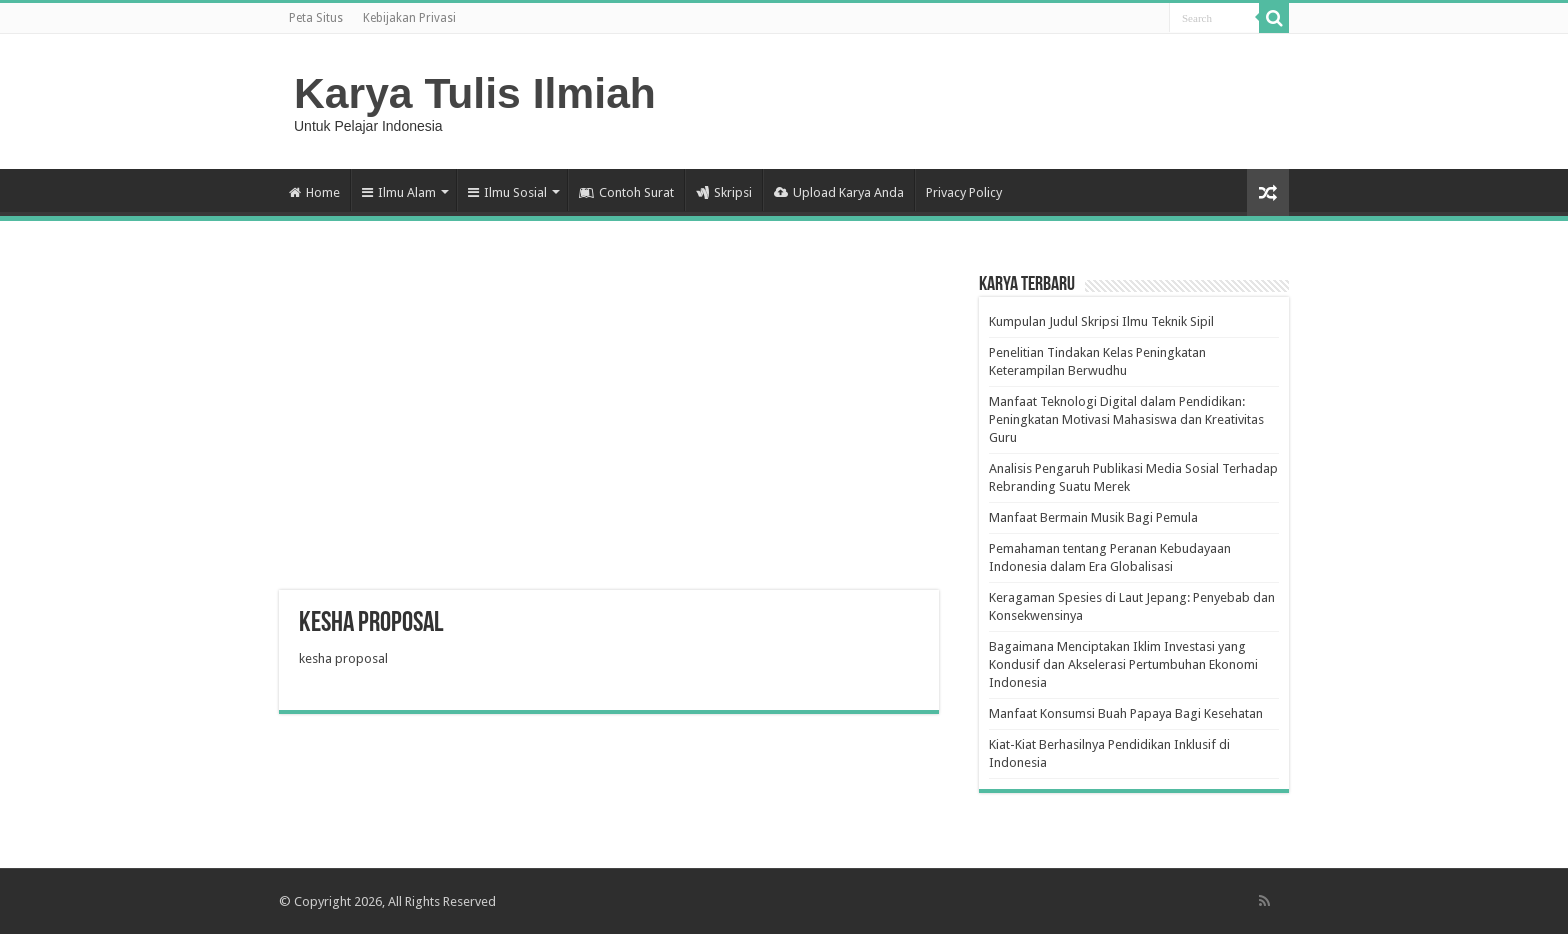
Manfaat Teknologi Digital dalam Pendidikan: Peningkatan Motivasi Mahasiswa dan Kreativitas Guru (1126, 419)
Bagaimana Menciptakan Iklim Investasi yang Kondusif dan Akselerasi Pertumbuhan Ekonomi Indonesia (1123, 664)
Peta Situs (316, 18)
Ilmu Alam (399, 192)
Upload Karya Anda (839, 192)
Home (314, 192)
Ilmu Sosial (507, 192)
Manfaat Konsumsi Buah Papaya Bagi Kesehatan (1126, 713)
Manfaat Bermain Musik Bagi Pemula (1093, 517)
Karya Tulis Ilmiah (475, 93)
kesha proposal (343, 658)
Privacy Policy (964, 192)
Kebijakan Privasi (409, 18)
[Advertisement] (609, 430)
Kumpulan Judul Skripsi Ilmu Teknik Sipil (1101, 321)
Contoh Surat (626, 192)
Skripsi (724, 192)
